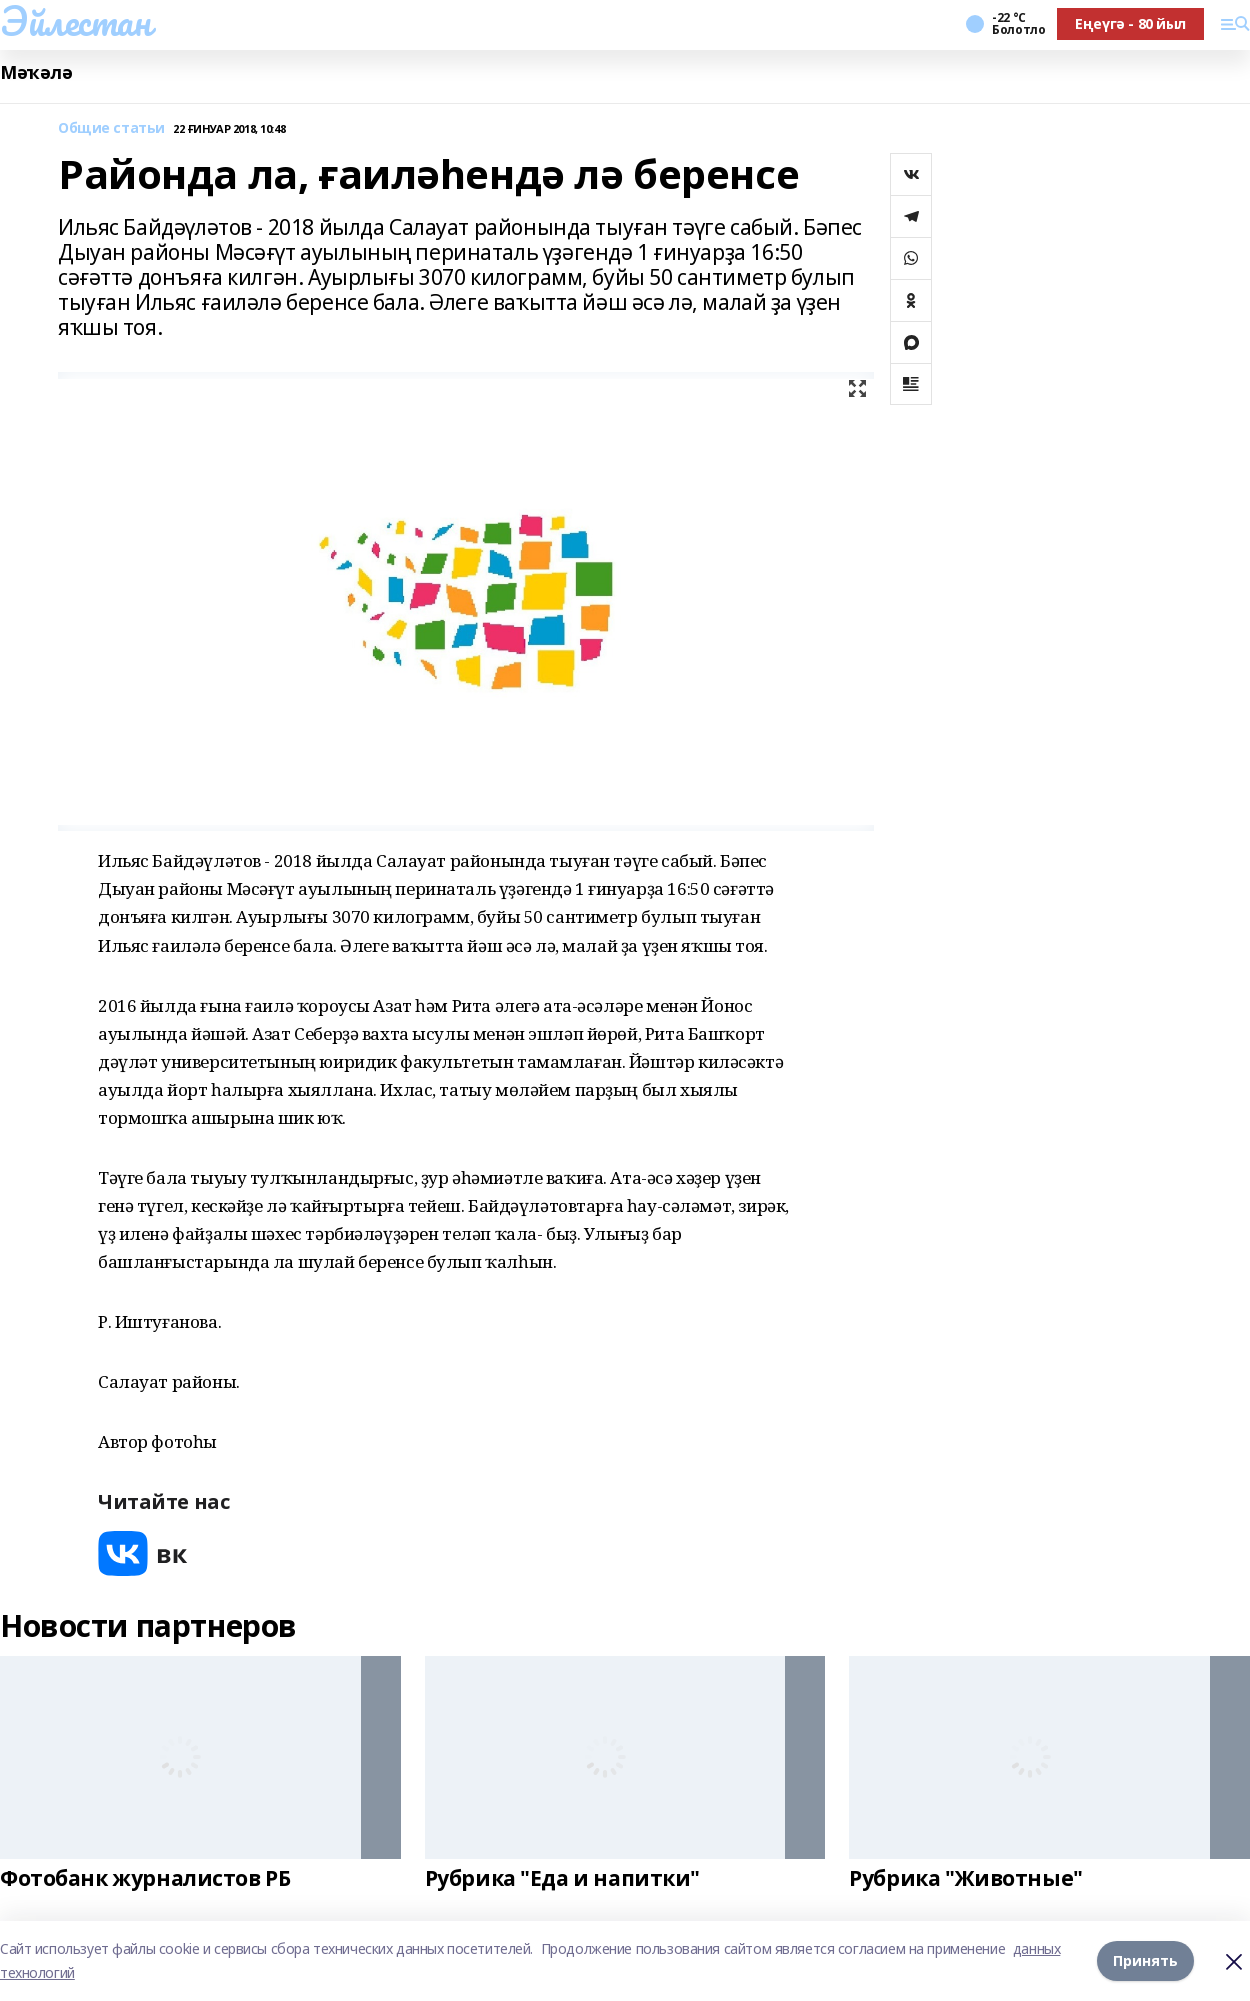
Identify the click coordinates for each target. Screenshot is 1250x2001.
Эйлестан (75, 21)
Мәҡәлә (36, 72)
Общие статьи (111, 128)
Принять (1145, 1960)
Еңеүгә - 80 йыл (1130, 23)
